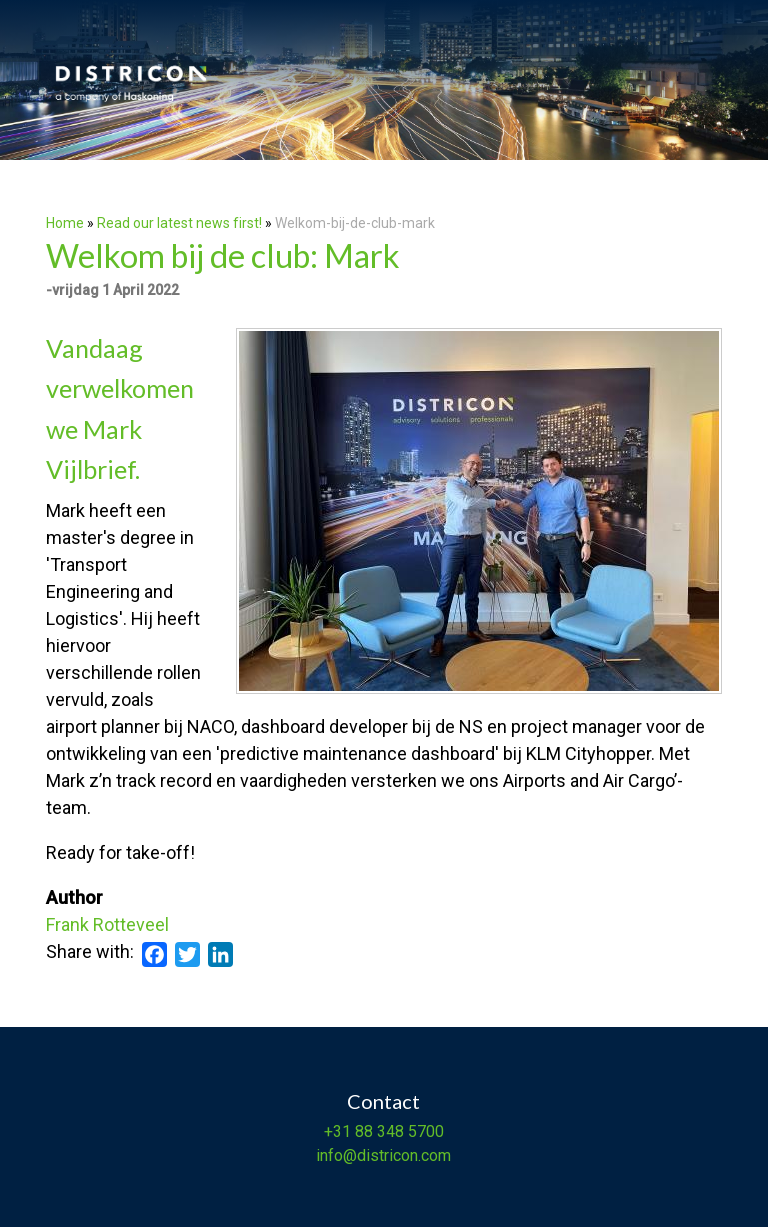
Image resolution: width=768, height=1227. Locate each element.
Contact (383, 1101)
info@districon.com (383, 1155)
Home (65, 223)
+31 (337, 1131)
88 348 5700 (397, 1131)
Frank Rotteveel (107, 924)
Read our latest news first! (181, 223)
